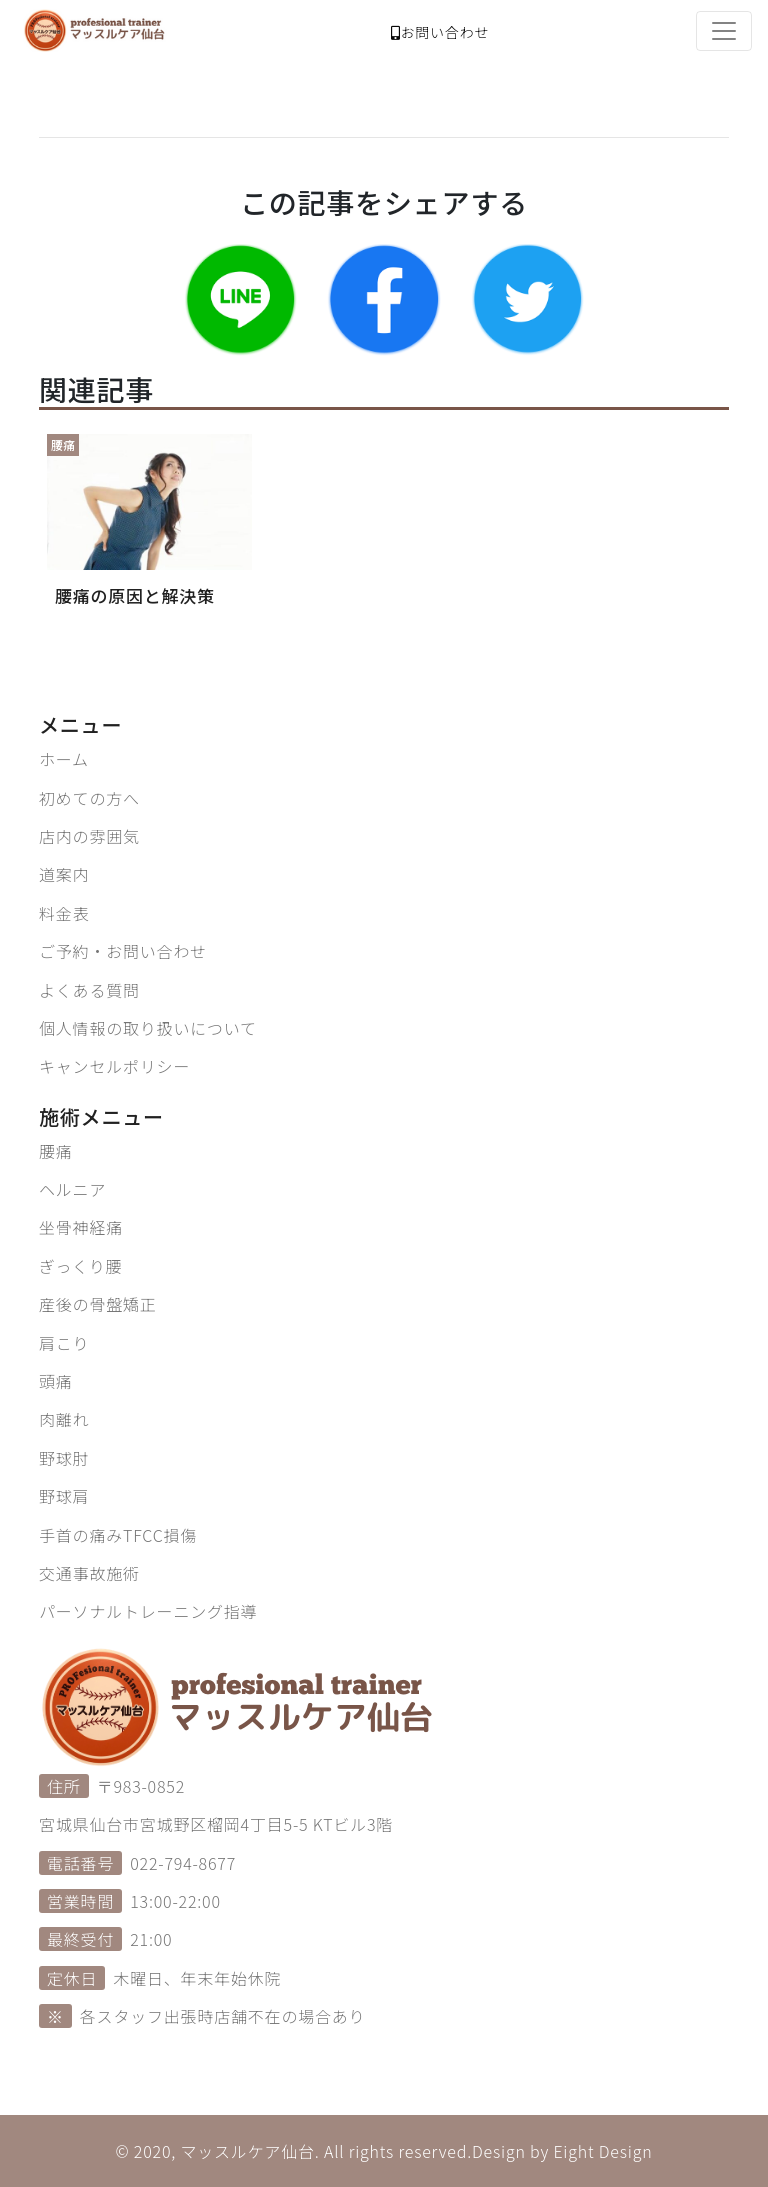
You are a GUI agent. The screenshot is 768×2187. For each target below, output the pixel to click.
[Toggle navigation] (724, 31)
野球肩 (64, 1496)
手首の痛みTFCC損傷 (118, 1535)
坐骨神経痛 (81, 1227)
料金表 (64, 913)
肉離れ (64, 1419)
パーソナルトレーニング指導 (148, 1611)
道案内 (64, 874)
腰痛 (56, 1151)
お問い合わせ (440, 32)
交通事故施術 (89, 1573)
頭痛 (56, 1381)
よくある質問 (89, 990)
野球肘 (64, 1458)
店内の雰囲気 (89, 836)
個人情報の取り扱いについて (148, 1028)
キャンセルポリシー (114, 1066)
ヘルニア (72, 1189)
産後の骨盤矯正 (98, 1304)
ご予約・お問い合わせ (123, 951)
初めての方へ (89, 798)
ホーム (64, 759)
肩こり (64, 1343)
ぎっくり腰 (80, 1266)
